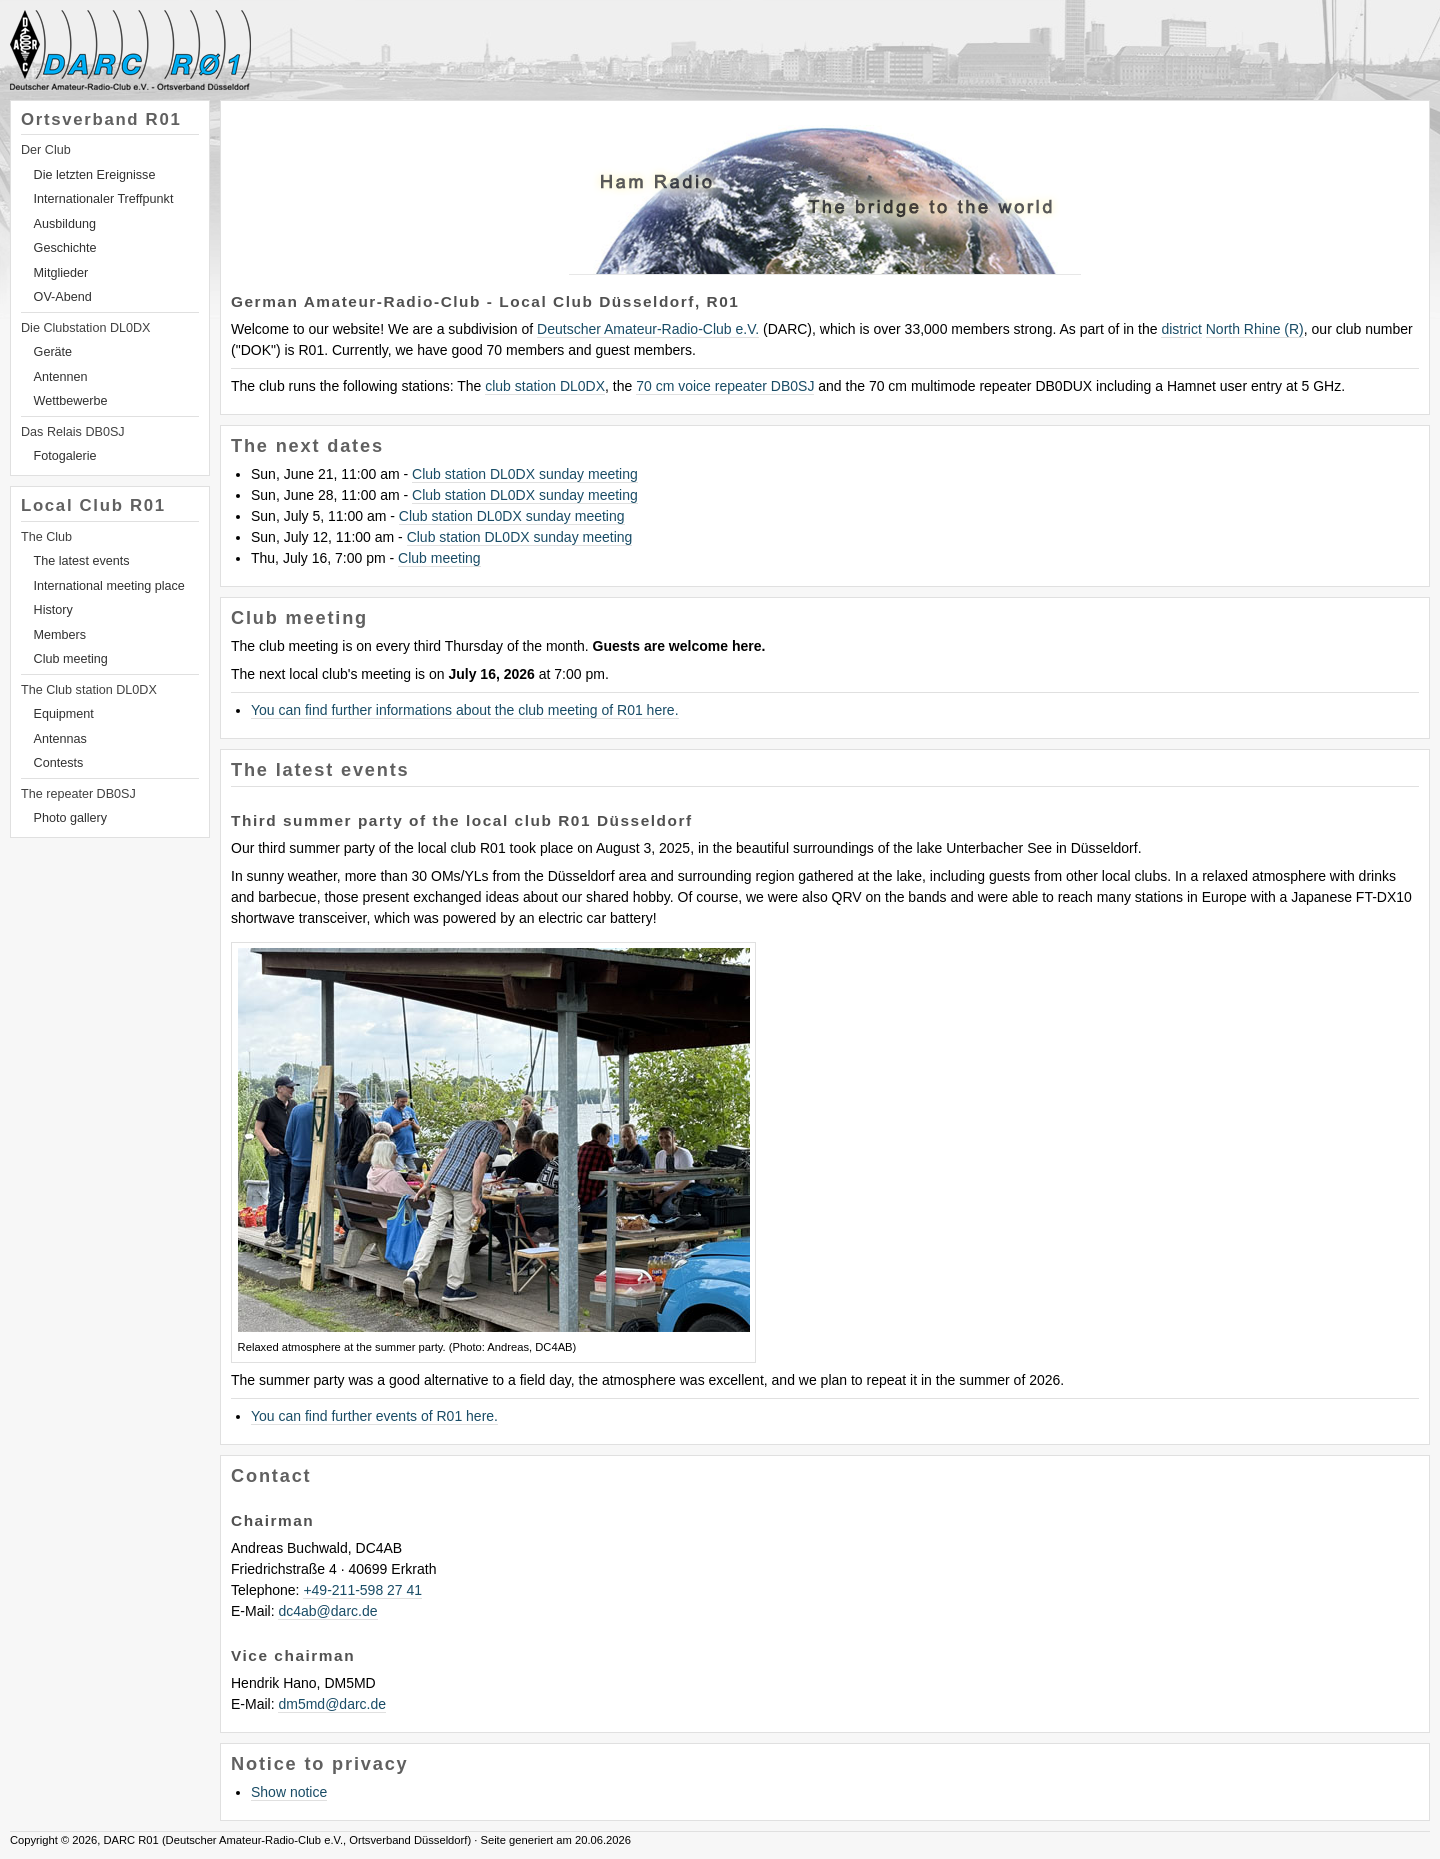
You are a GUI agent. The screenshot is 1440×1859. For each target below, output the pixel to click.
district (1181, 329)
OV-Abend (63, 297)
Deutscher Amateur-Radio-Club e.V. (648, 329)
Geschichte (65, 248)
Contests (59, 763)
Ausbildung (65, 224)
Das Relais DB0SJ (73, 432)
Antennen (61, 377)
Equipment (64, 714)
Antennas (60, 739)
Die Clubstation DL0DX (86, 328)
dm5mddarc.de (332, 1704)
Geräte (53, 352)
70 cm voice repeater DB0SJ (725, 386)
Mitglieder (61, 273)
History (53, 610)
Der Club (46, 150)
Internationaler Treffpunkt (104, 199)
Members (60, 635)
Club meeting (71, 659)
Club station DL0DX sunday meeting (525, 474)
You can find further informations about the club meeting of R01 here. (465, 710)
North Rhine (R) (1255, 329)
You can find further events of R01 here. (374, 1416)
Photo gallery (71, 818)
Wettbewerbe (71, 401)
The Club (46, 537)
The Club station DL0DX (89, 690)
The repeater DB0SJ (78, 794)
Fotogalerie (65, 456)
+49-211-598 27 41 (362, 1590)
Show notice (289, 1792)
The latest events (82, 561)
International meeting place (109, 586)
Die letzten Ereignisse (95, 175)
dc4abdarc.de (327, 1611)
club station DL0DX (545, 386)
